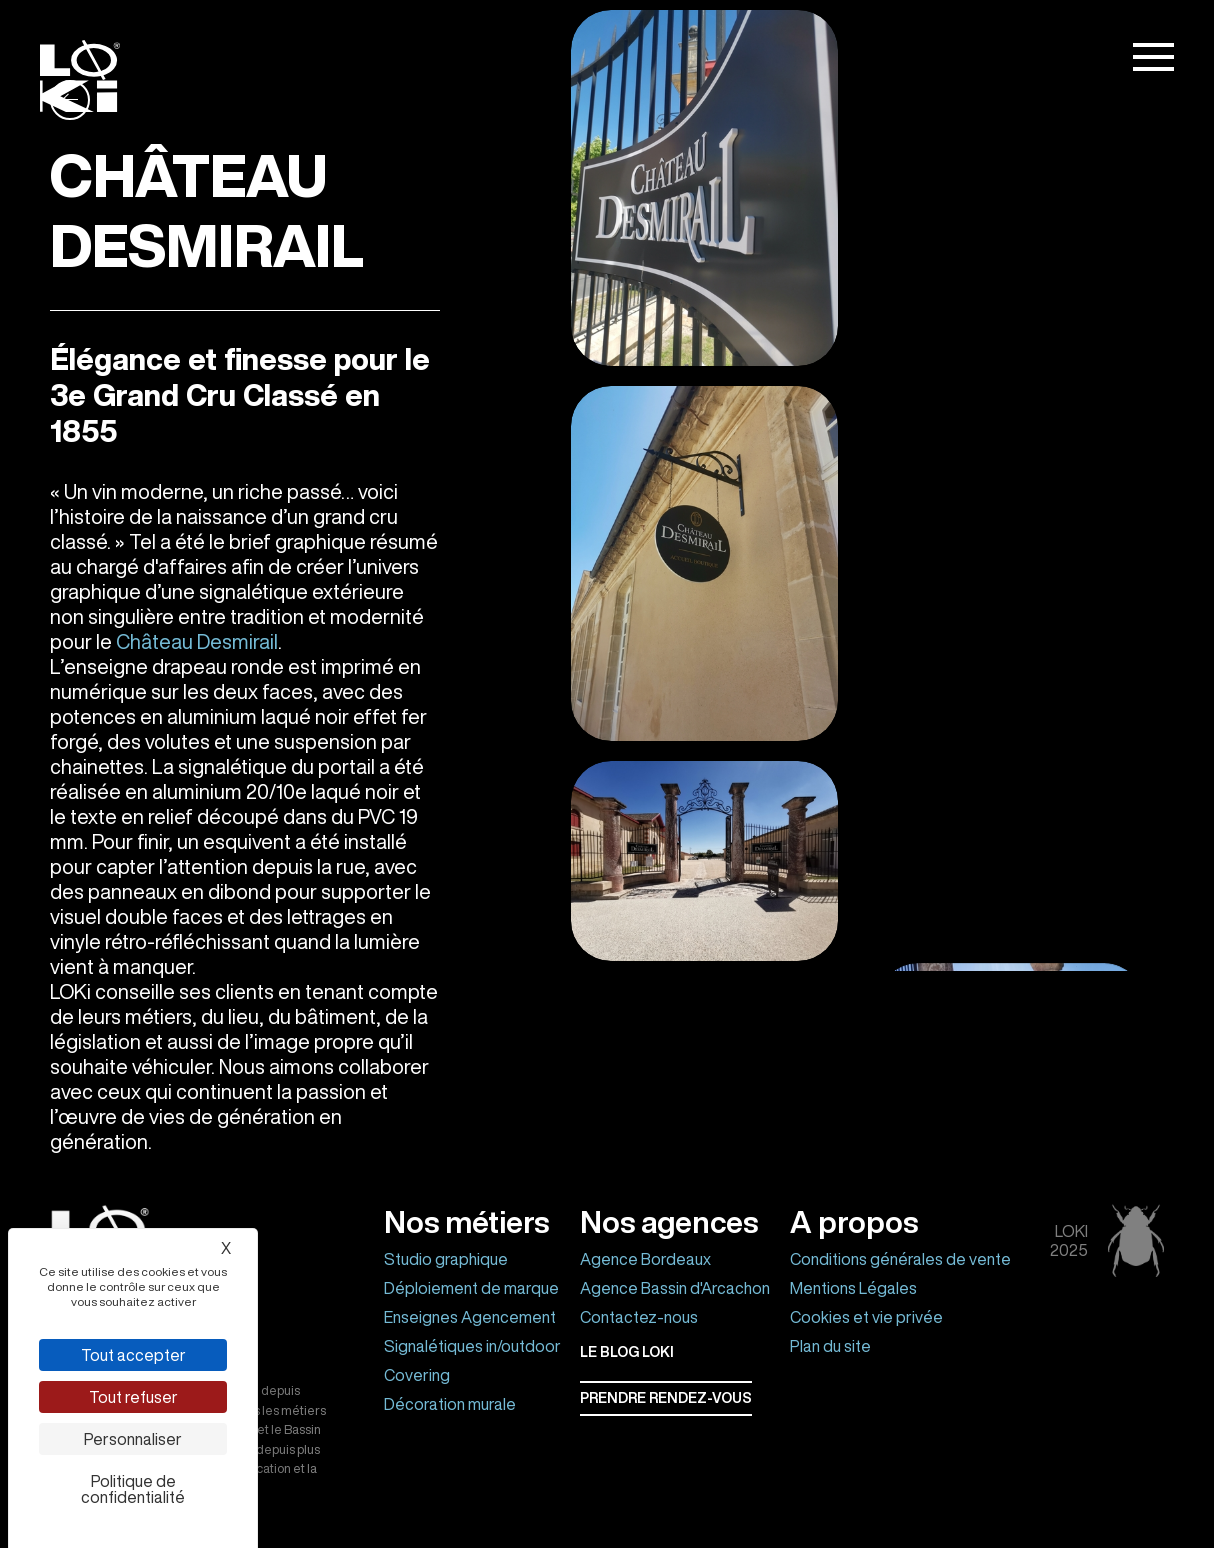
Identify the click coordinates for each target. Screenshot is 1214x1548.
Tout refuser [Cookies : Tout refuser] (133, 1397)
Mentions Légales (853, 1288)
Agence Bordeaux (645, 1259)
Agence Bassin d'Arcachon (675, 1288)
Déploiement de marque (471, 1288)
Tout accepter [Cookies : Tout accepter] (133, 1355)
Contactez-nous (639, 1317)
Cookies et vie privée (866, 1317)
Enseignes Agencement (470, 1317)
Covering (417, 1375)
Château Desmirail (197, 641)
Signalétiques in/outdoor (472, 1346)
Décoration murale (450, 1404)
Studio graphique (446, 1259)
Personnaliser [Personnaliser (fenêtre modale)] (133, 1439)
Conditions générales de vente (900, 1259)
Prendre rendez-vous (666, 1398)
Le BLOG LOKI (627, 1352)
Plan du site (830, 1346)
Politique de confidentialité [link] (133, 1489)
